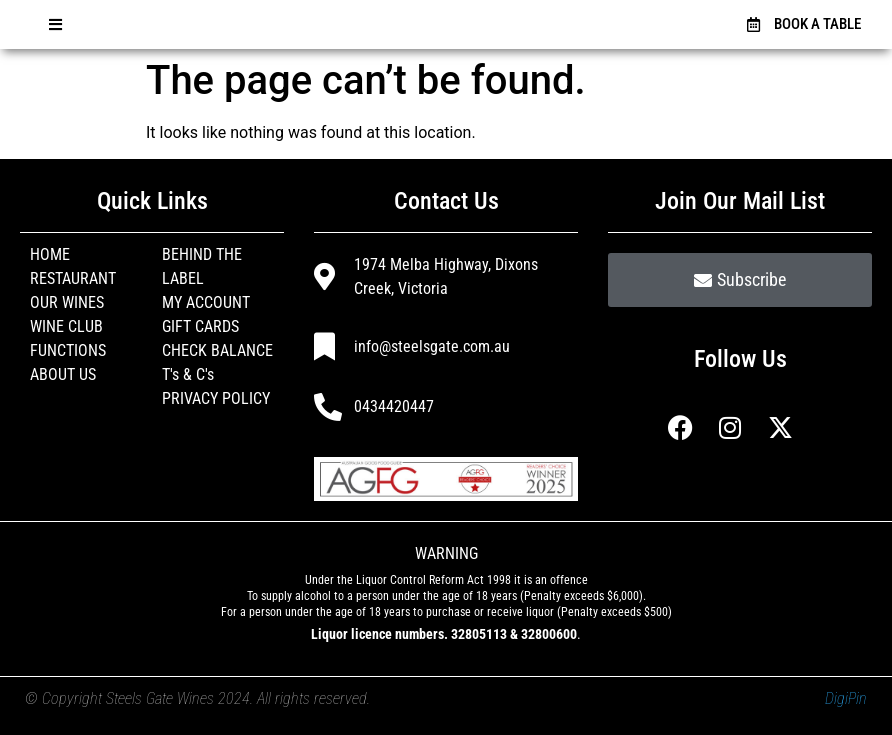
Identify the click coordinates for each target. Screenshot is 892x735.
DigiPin (846, 698)
